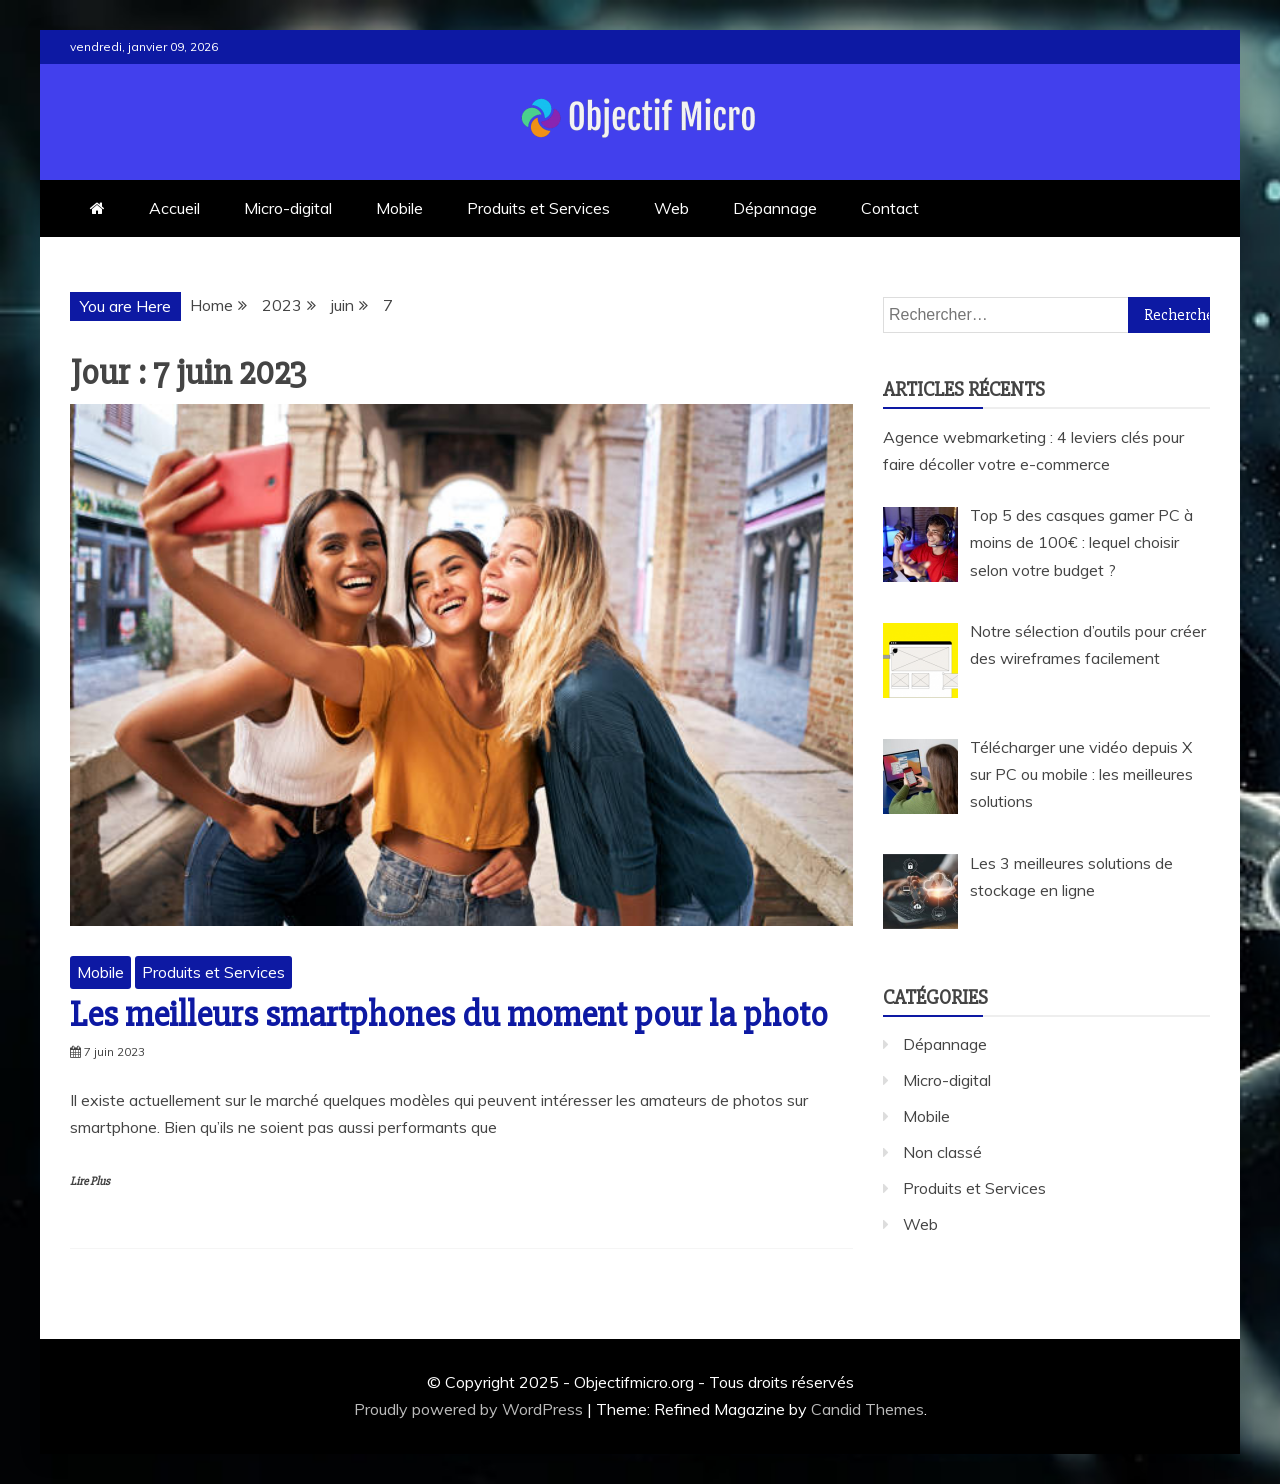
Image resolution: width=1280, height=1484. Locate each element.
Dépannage (775, 208)
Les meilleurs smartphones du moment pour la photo (449, 1015)
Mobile (399, 208)
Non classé (942, 1152)
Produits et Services (538, 208)
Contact (890, 208)
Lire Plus (90, 1181)
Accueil (174, 208)
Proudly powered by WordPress (470, 1409)
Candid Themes (867, 1409)
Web (671, 208)
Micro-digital (288, 208)
